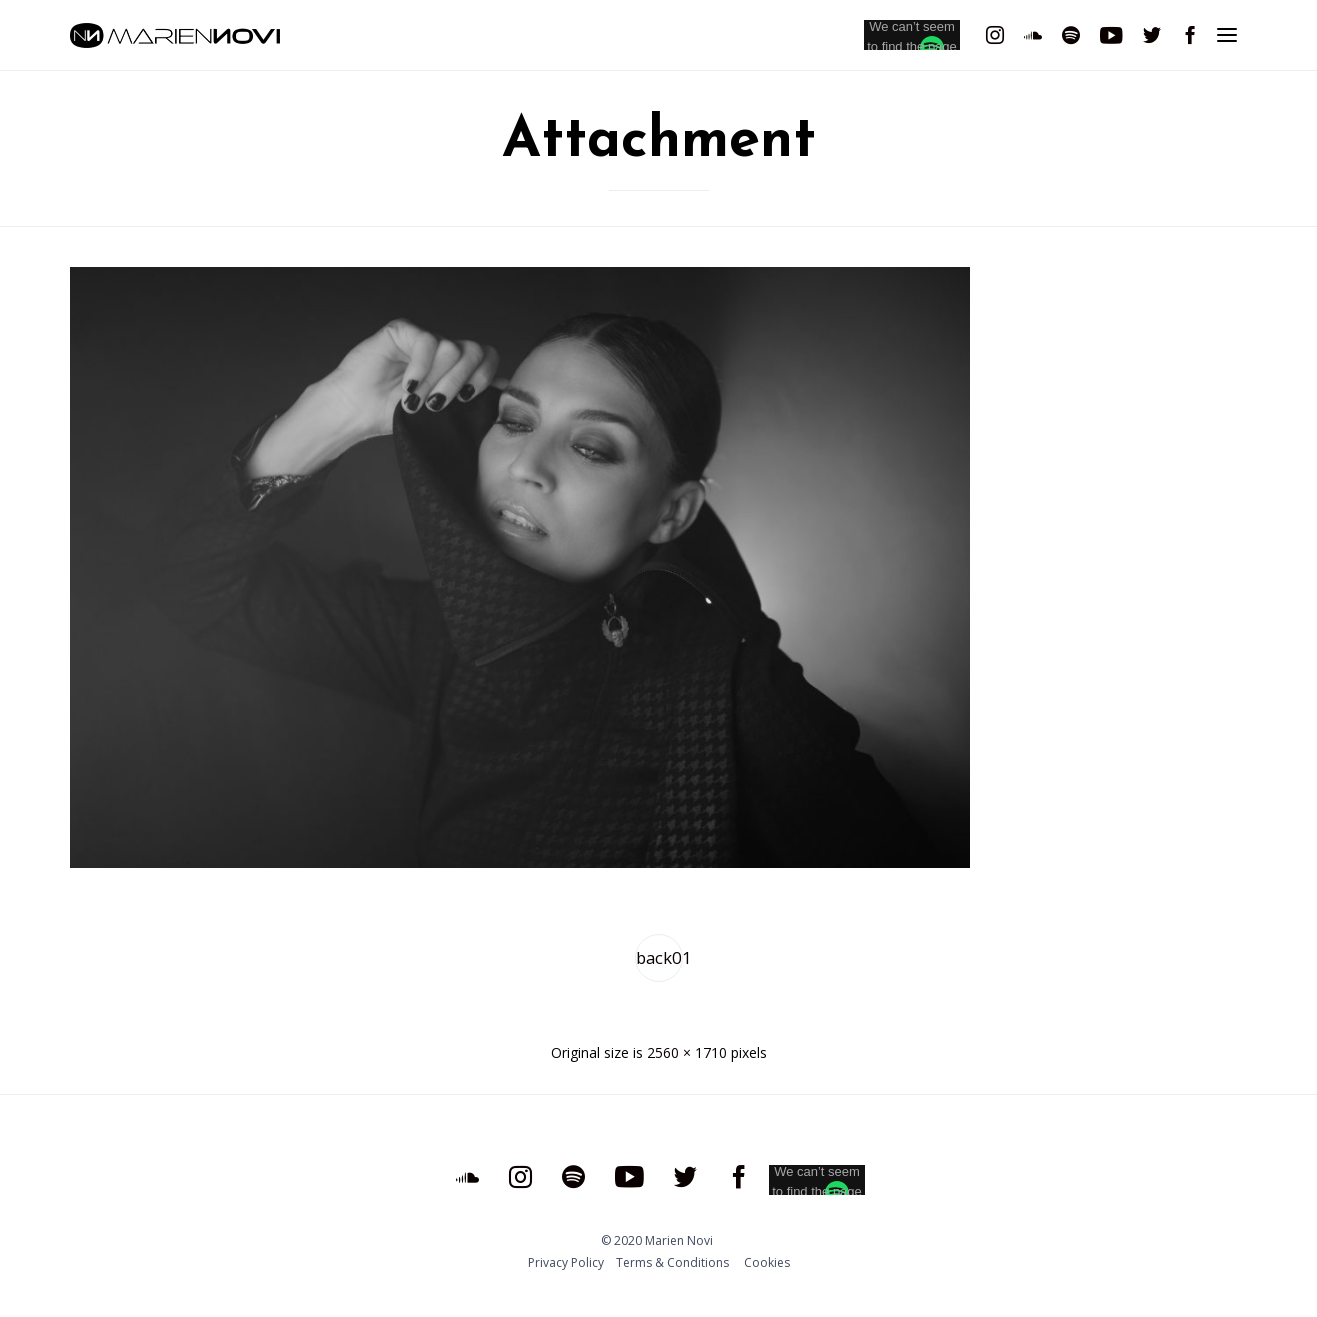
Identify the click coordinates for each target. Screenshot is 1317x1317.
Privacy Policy (566, 1262)
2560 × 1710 (687, 1052)
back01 (659, 957)
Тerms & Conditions (672, 1262)
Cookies (767, 1262)
